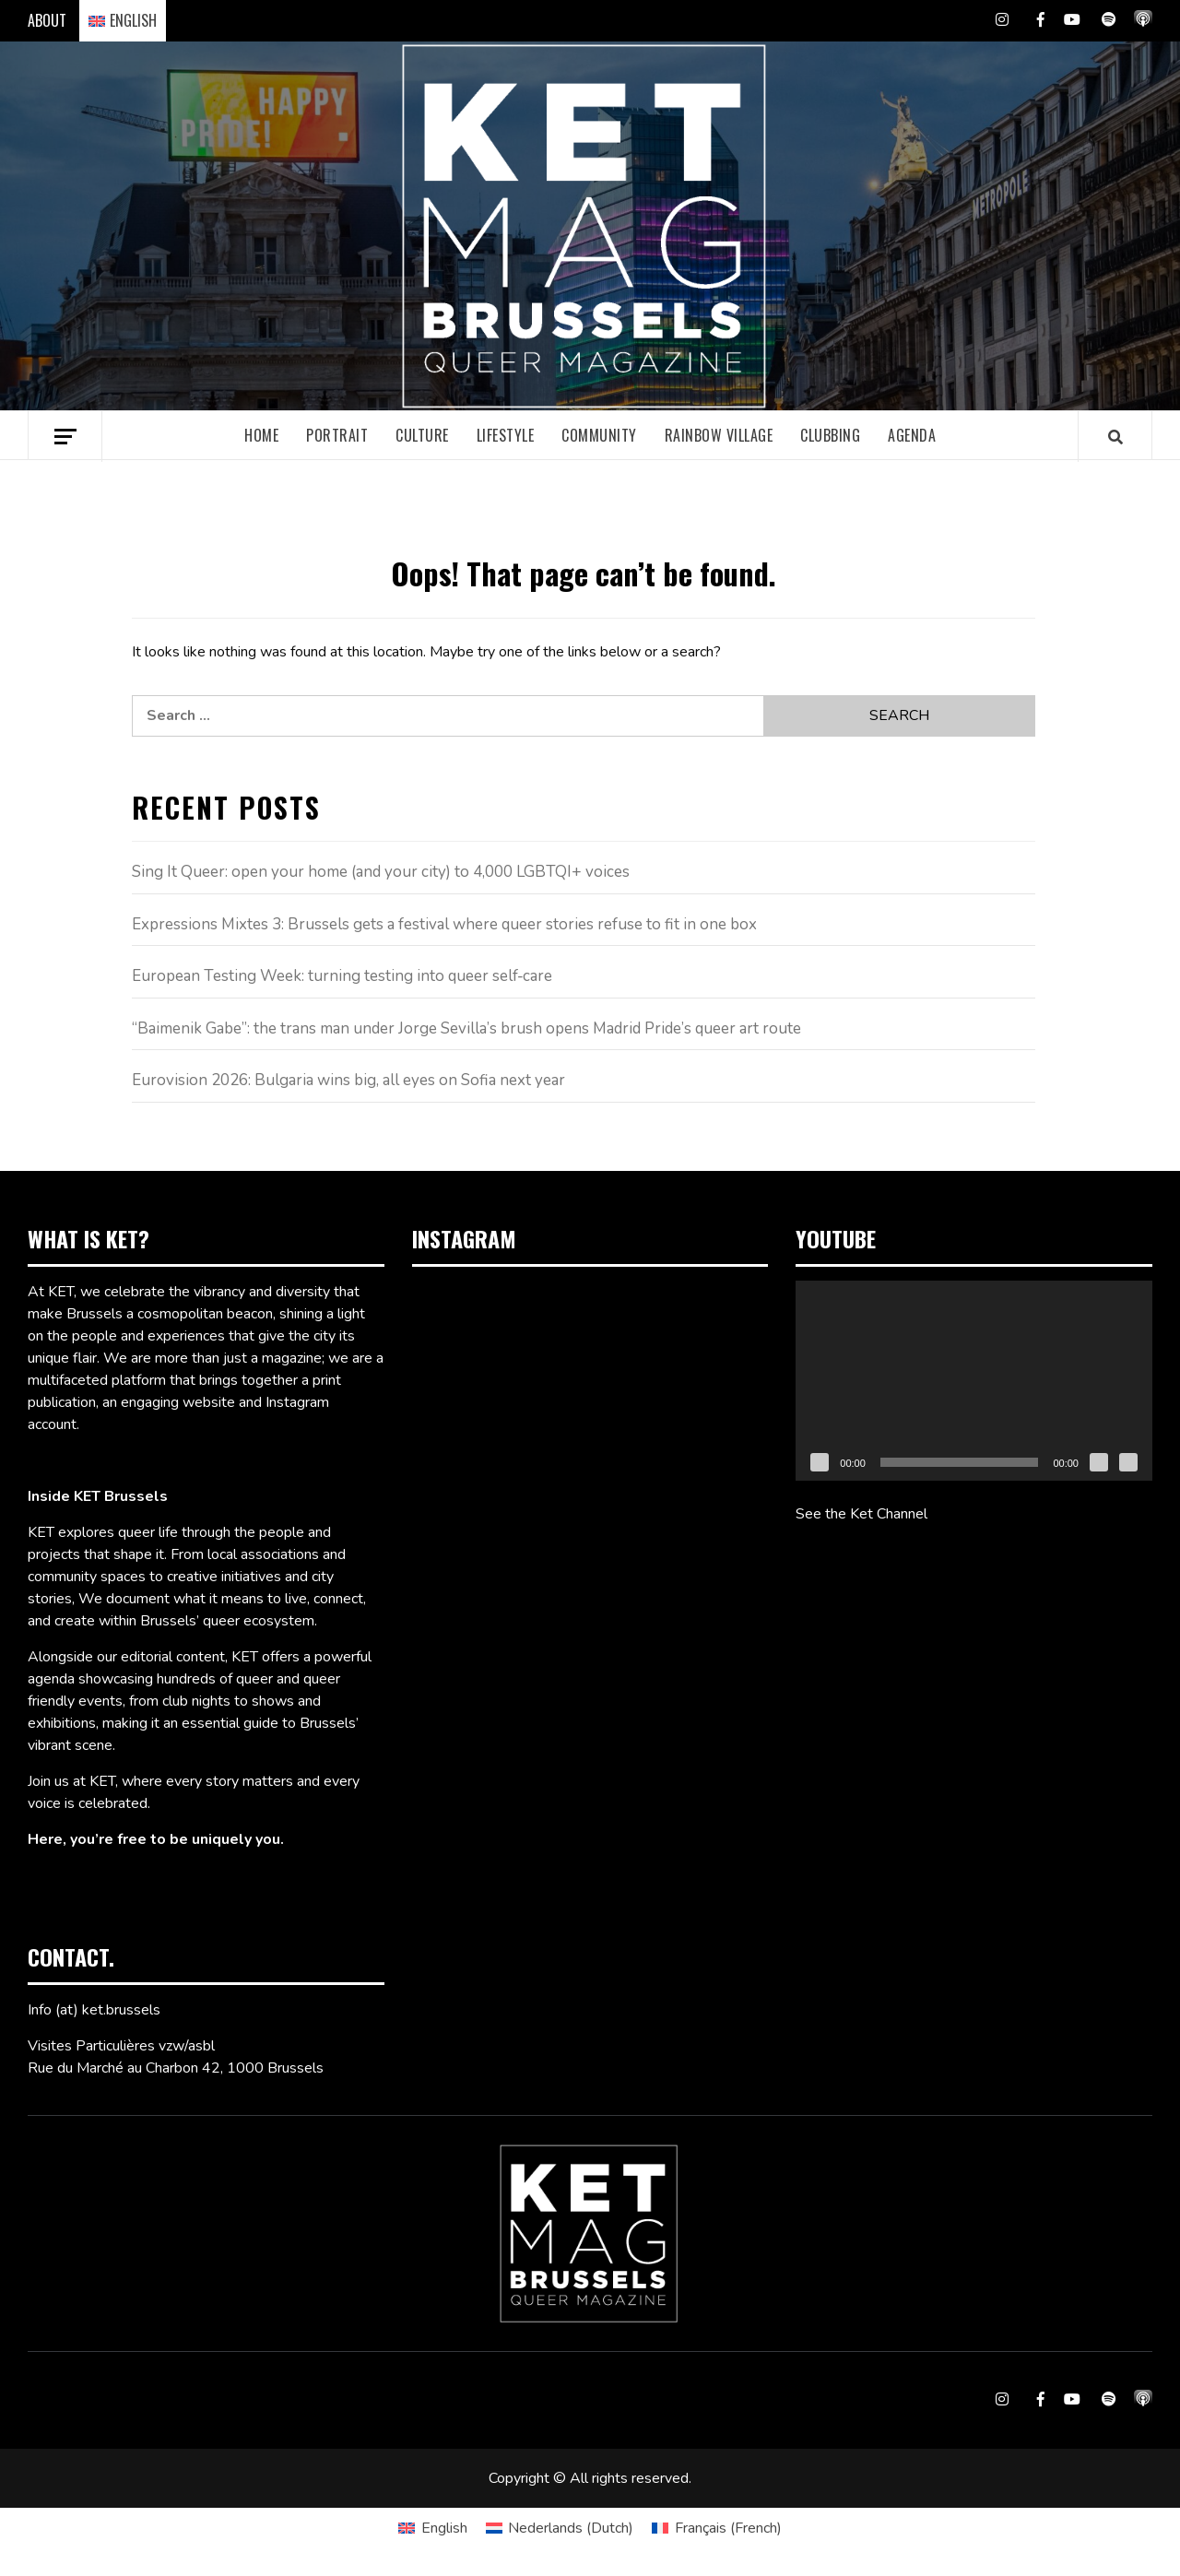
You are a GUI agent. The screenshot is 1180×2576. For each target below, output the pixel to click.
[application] (974, 1381)
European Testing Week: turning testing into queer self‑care (342, 976)
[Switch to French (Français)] (716, 2528)
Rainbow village (719, 435)
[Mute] (1099, 1462)
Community (599, 435)
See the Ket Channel (861, 1514)
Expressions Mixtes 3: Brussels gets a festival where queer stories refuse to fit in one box (444, 924)
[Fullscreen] (1128, 1462)
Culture (422, 435)
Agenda (912, 435)
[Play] (819, 1462)
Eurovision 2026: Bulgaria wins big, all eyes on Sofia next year (348, 1080)
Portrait (337, 435)
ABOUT (47, 20)
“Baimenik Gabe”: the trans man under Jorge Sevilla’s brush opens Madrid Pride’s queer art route (466, 1028)
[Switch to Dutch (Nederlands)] (560, 2528)
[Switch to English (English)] (432, 2528)
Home (261, 435)
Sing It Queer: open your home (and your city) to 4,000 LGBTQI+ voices (381, 871)
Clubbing (830, 435)
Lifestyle (506, 435)
